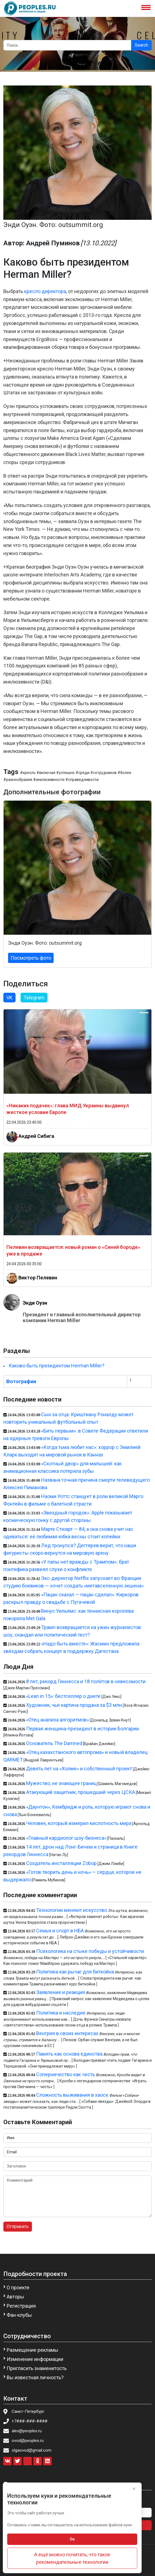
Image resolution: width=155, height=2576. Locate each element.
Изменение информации (35, 2359)
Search (141, 45)
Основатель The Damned (54, 1743)
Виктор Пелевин (37, 1278)
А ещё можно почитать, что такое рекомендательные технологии (72, 2558)
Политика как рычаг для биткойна (75, 1972)
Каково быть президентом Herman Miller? (56, 1365)
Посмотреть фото (31, 958)
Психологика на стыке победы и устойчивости (90, 1951)
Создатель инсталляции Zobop (61, 1863)
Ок (72, 2539)
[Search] (67, 45)
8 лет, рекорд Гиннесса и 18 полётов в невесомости (86, 1681)
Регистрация (21, 2306)
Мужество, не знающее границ (61, 1783)
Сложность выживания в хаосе (72, 2095)
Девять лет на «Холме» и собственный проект (79, 1768)
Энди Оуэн (35, 1303)
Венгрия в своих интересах (67, 2033)
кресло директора (45, 291)
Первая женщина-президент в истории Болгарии (82, 1728)
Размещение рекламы (32, 2350)
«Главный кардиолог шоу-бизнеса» (66, 1838)
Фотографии (21, 1381)
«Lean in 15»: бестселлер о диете (63, 1696)
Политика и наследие (61, 2013)
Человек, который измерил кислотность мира (78, 1823)
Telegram (34, 997)
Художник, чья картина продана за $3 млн (74, 1705)
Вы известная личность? (35, 2377)
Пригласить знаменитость (37, 2368)
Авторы (15, 2297)
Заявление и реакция (60, 1992)
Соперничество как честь (65, 2074)
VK (9, 997)
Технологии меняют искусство (71, 1910)
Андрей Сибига (36, 1136)
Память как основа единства (69, 2054)
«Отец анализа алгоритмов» (57, 1720)
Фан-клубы (19, 2315)
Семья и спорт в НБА (60, 1931)
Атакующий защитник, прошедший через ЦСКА (80, 1792)
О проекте (18, 2287)
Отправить (18, 2226)
